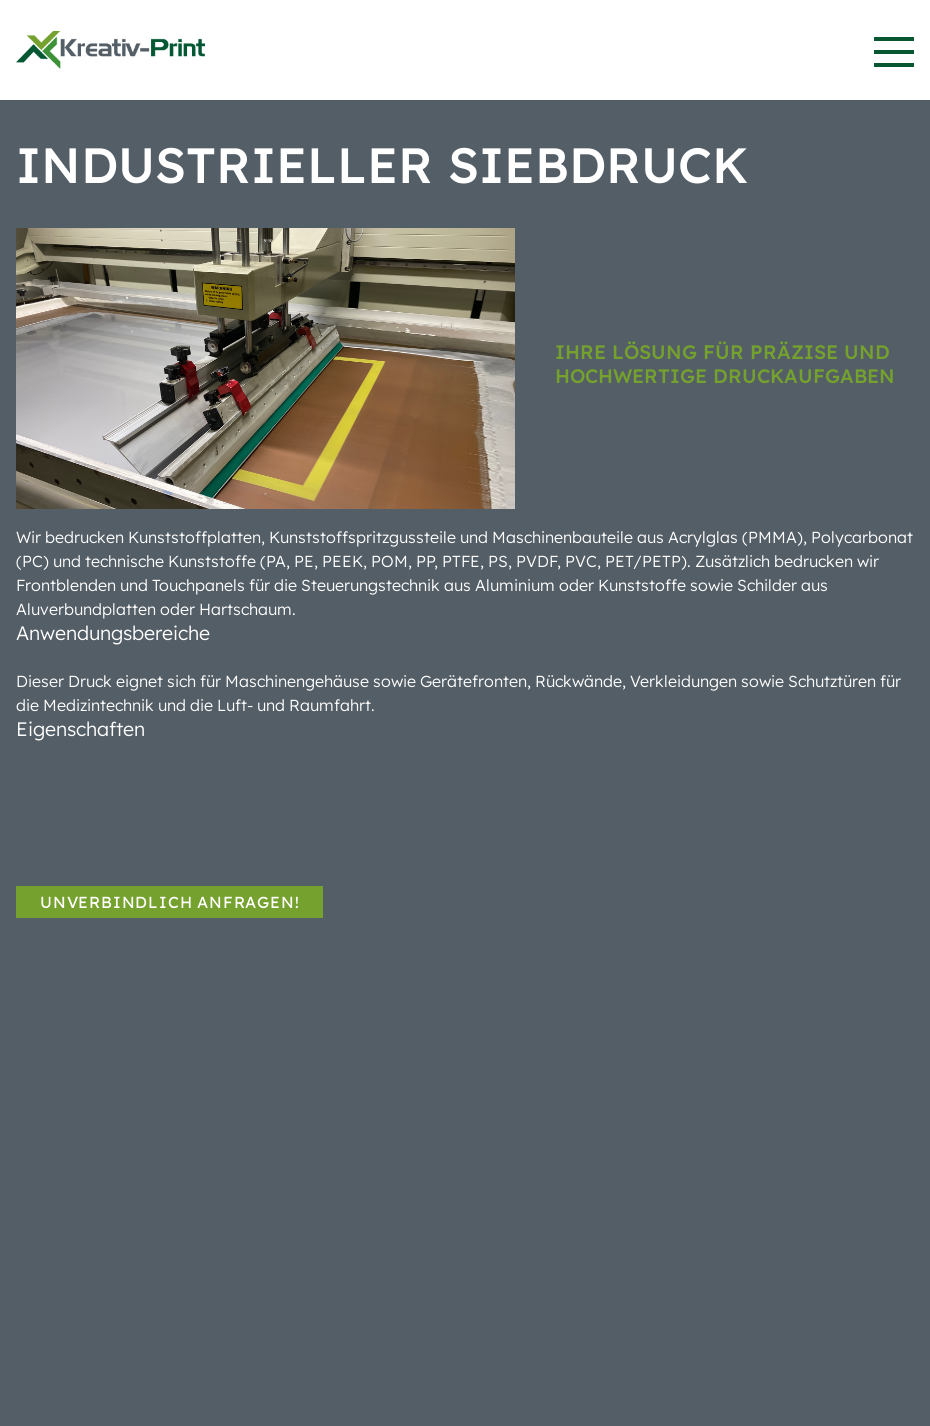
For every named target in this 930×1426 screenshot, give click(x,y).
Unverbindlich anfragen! (169, 902)
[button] (894, 52)
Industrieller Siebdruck (382, 165)
